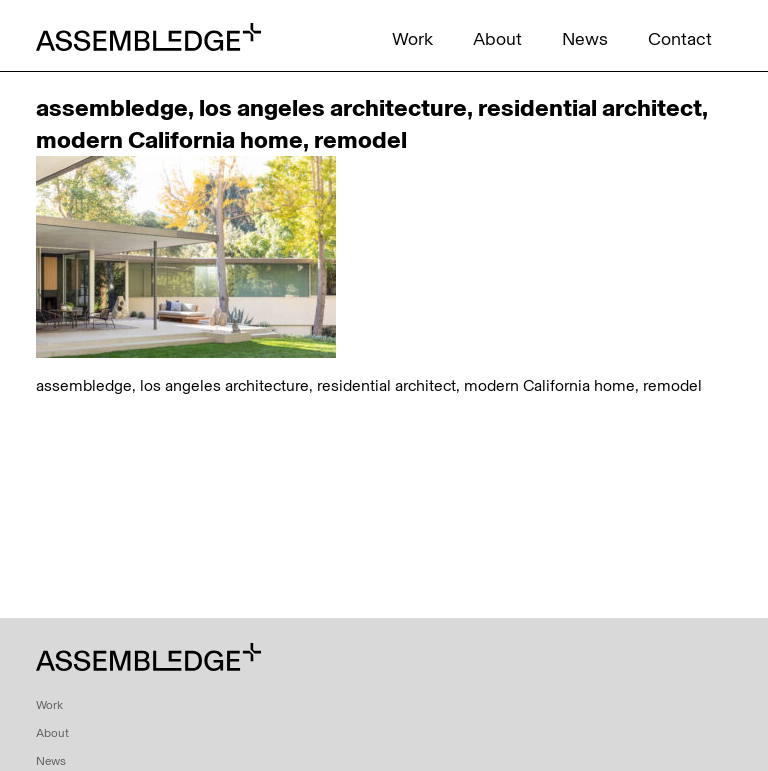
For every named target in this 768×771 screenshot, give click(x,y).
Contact (680, 39)
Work (412, 39)
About (497, 39)
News (585, 39)
